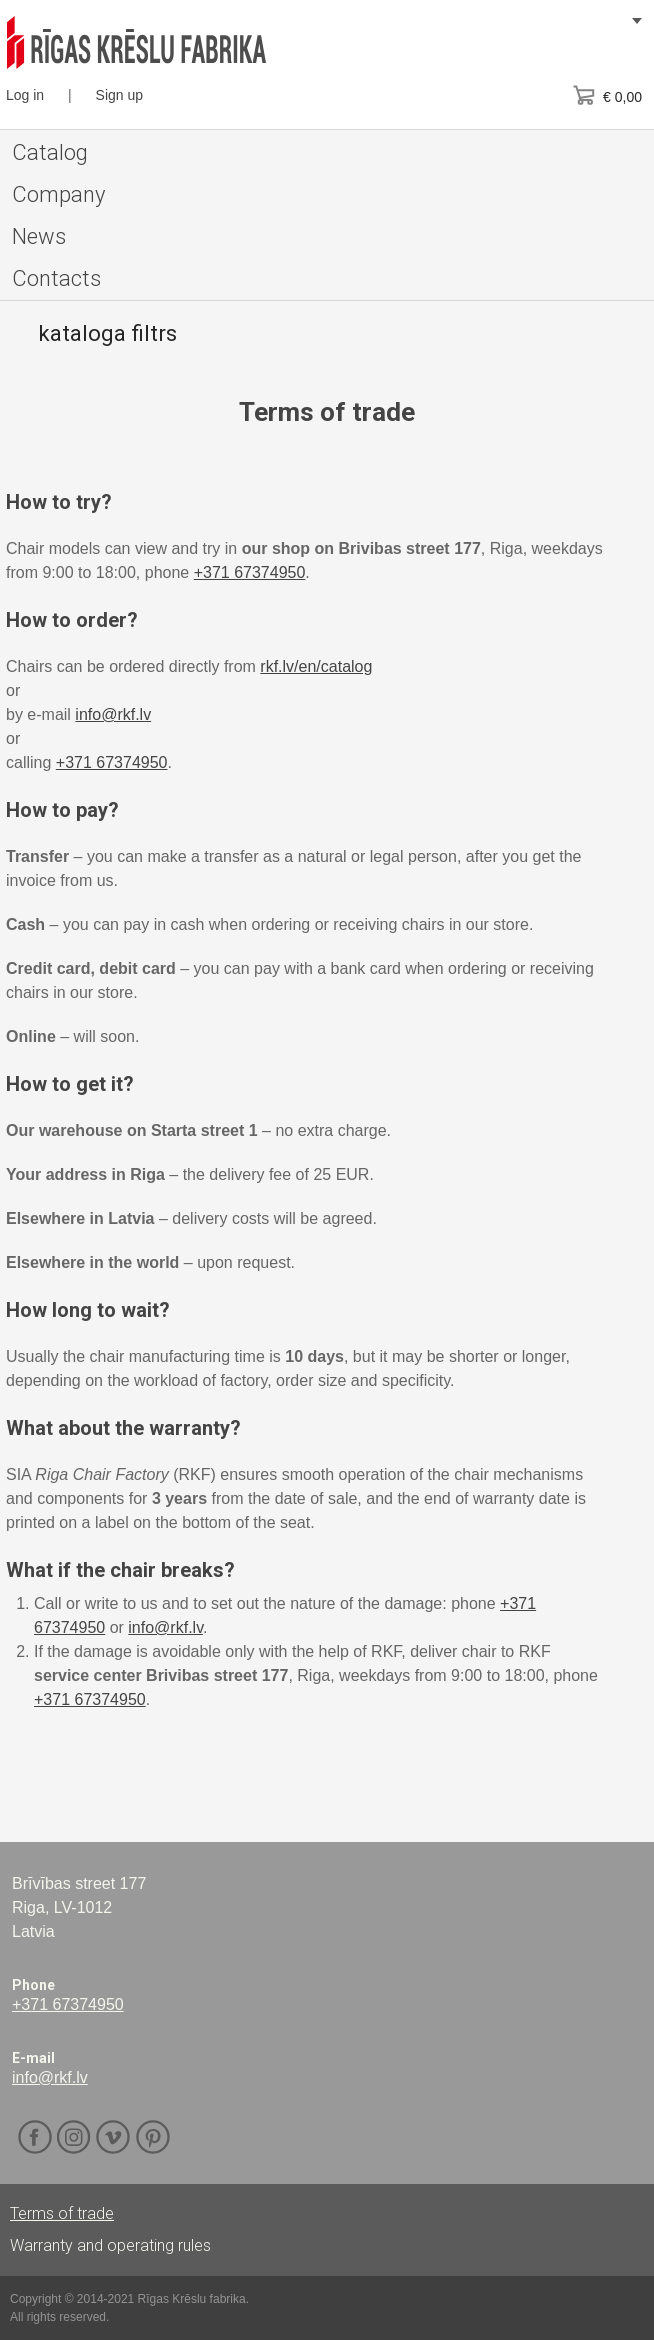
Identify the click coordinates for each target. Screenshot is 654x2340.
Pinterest (152, 2137)
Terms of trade (62, 2213)
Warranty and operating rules (110, 2245)
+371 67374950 (250, 572)
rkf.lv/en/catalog (316, 666)
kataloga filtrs (107, 333)
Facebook (35, 2137)
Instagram (74, 2137)
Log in (25, 95)
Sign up (119, 95)
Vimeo (113, 2137)
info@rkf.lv (113, 714)
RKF (136, 42)
